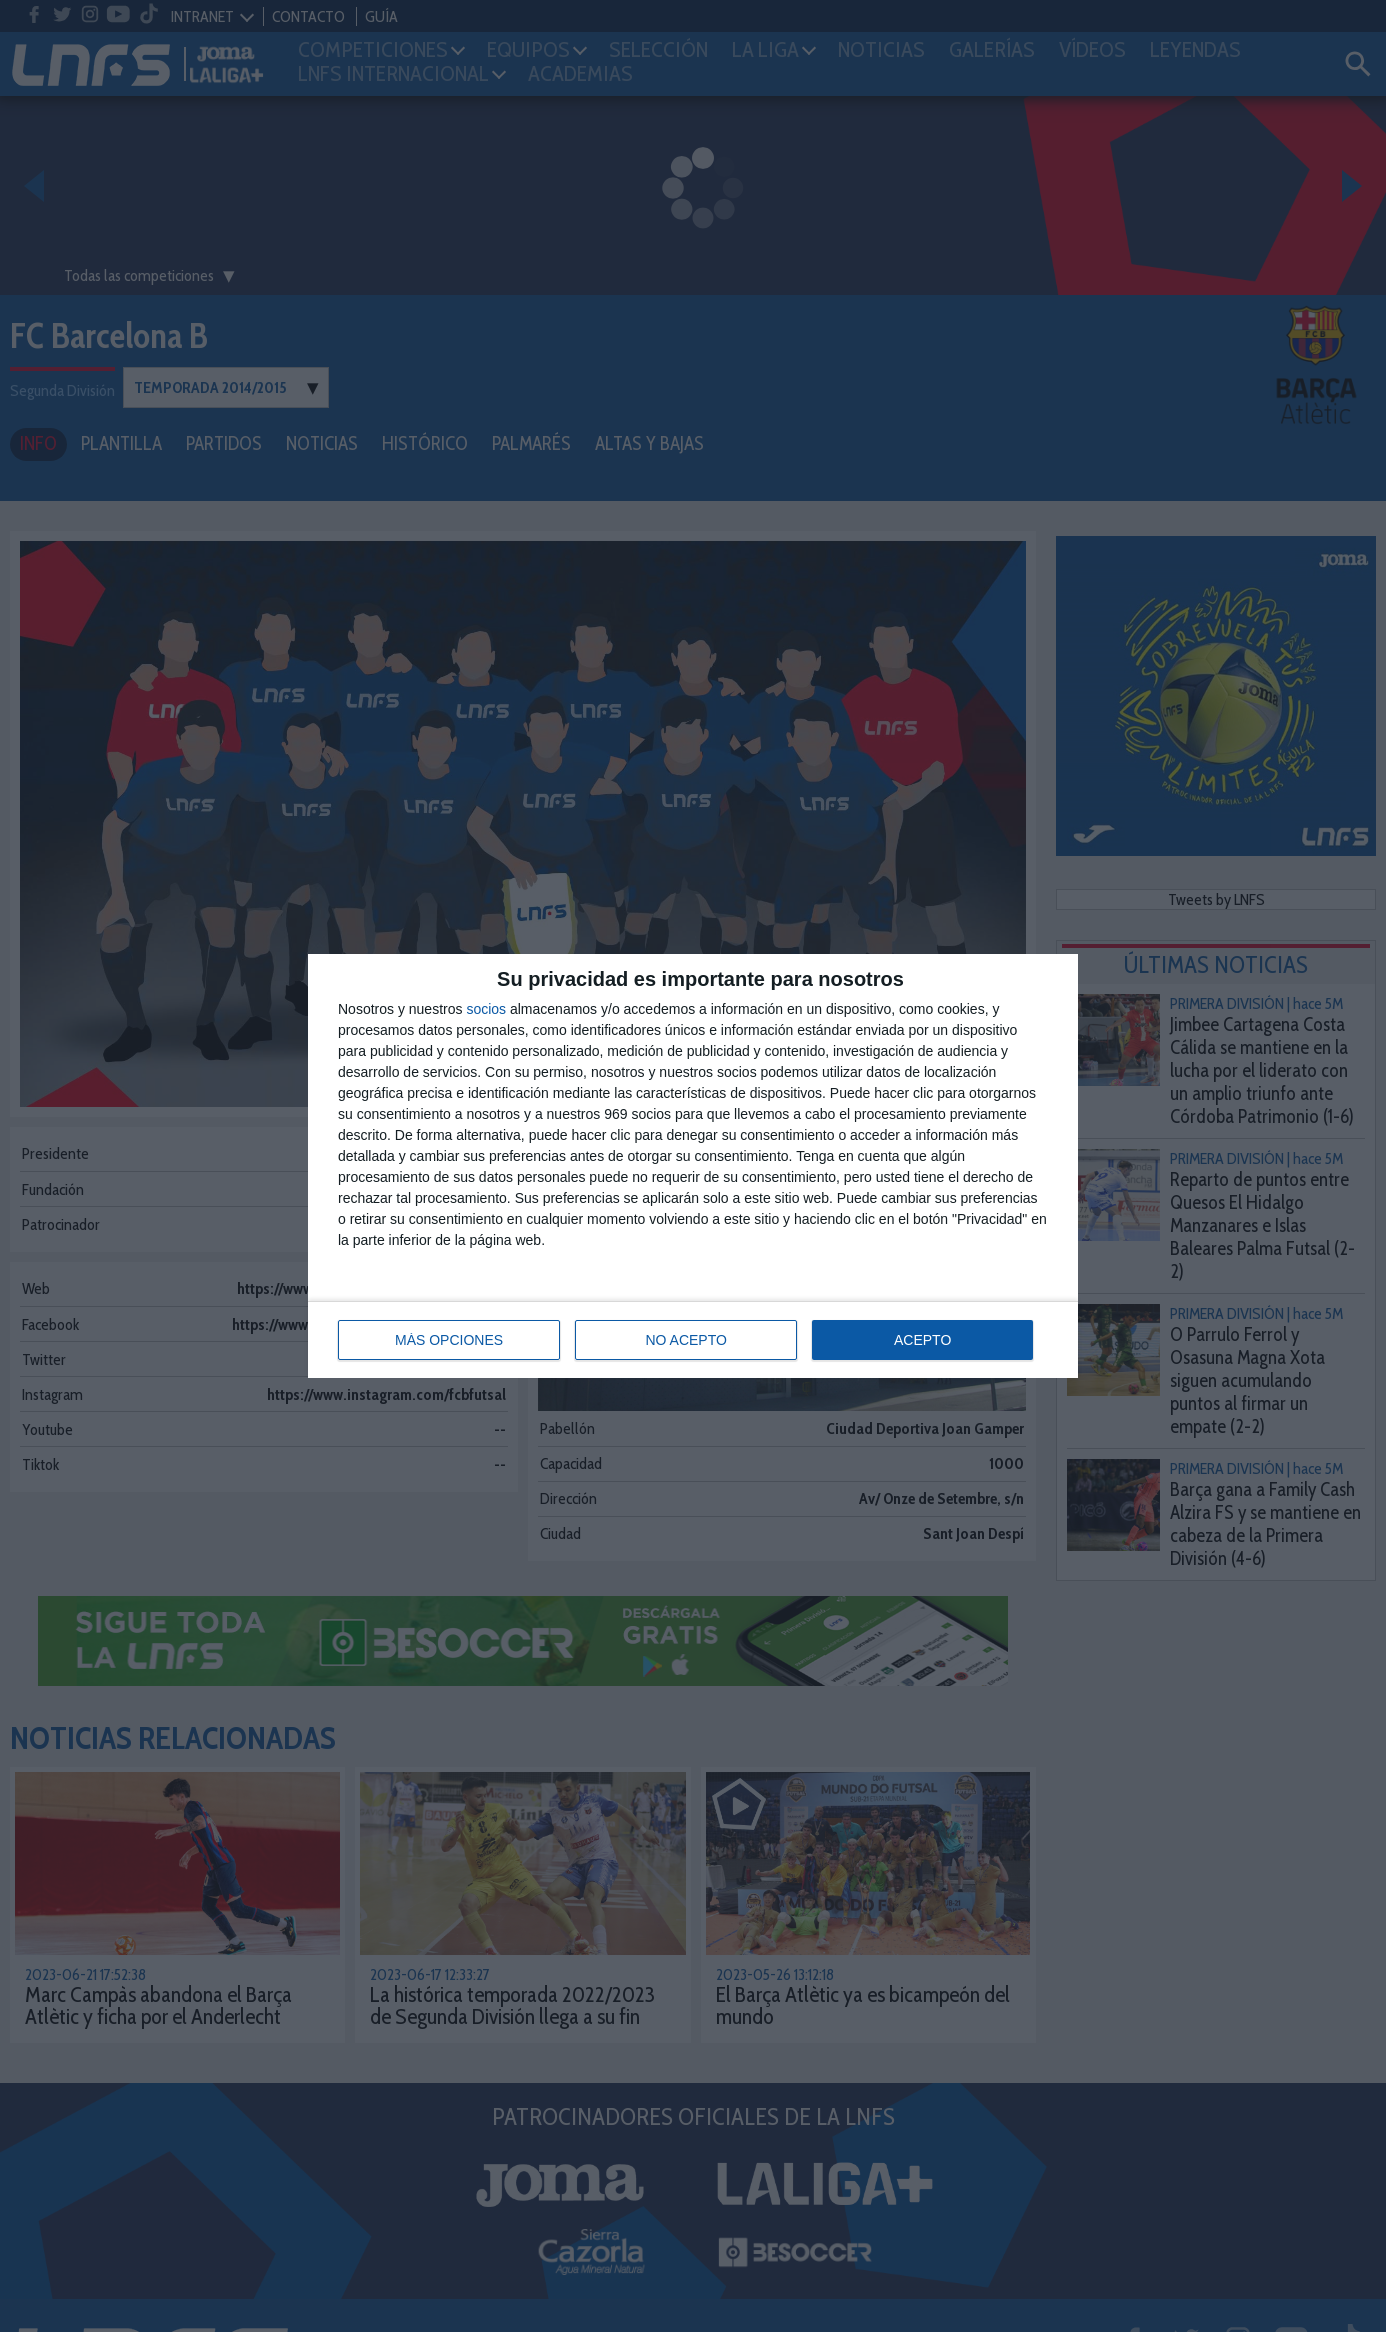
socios (486, 1009)
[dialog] (693, 1166)
